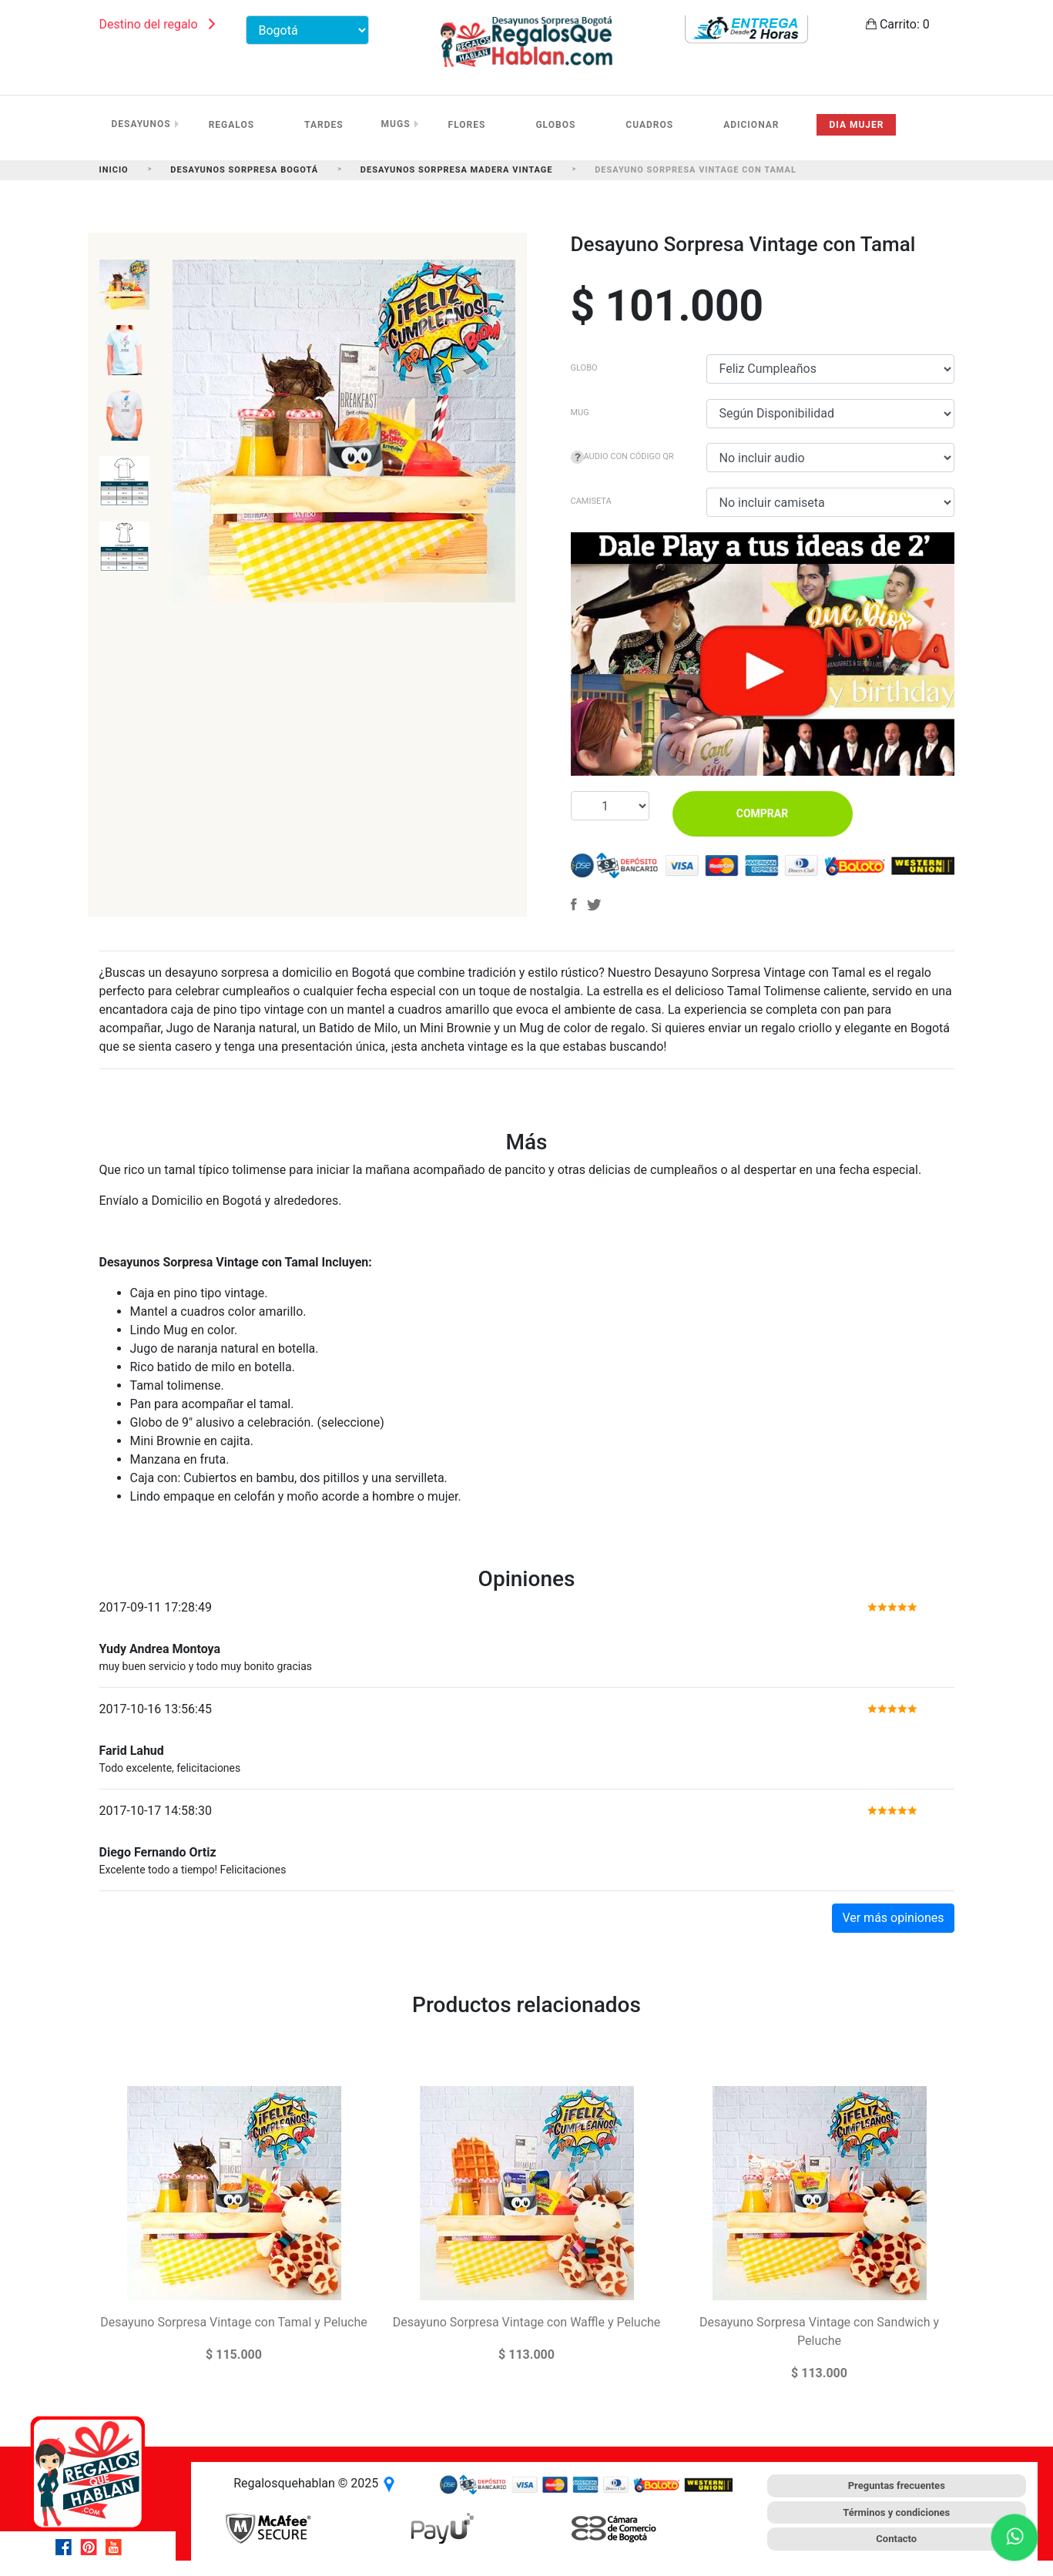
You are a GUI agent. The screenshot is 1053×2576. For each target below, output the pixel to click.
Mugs (396, 124)
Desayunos (141, 124)
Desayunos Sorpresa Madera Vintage (457, 170)
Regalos (231, 124)
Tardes (324, 124)
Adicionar (751, 124)
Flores (467, 124)
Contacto (896, 2538)
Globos (555, 124)
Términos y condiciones (896, 2512)
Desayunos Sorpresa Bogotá (244, 170)
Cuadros (649, 124)
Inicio (114, 170)
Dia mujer (856, 124)
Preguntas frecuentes (896, 2485)
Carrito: (898, 24)
